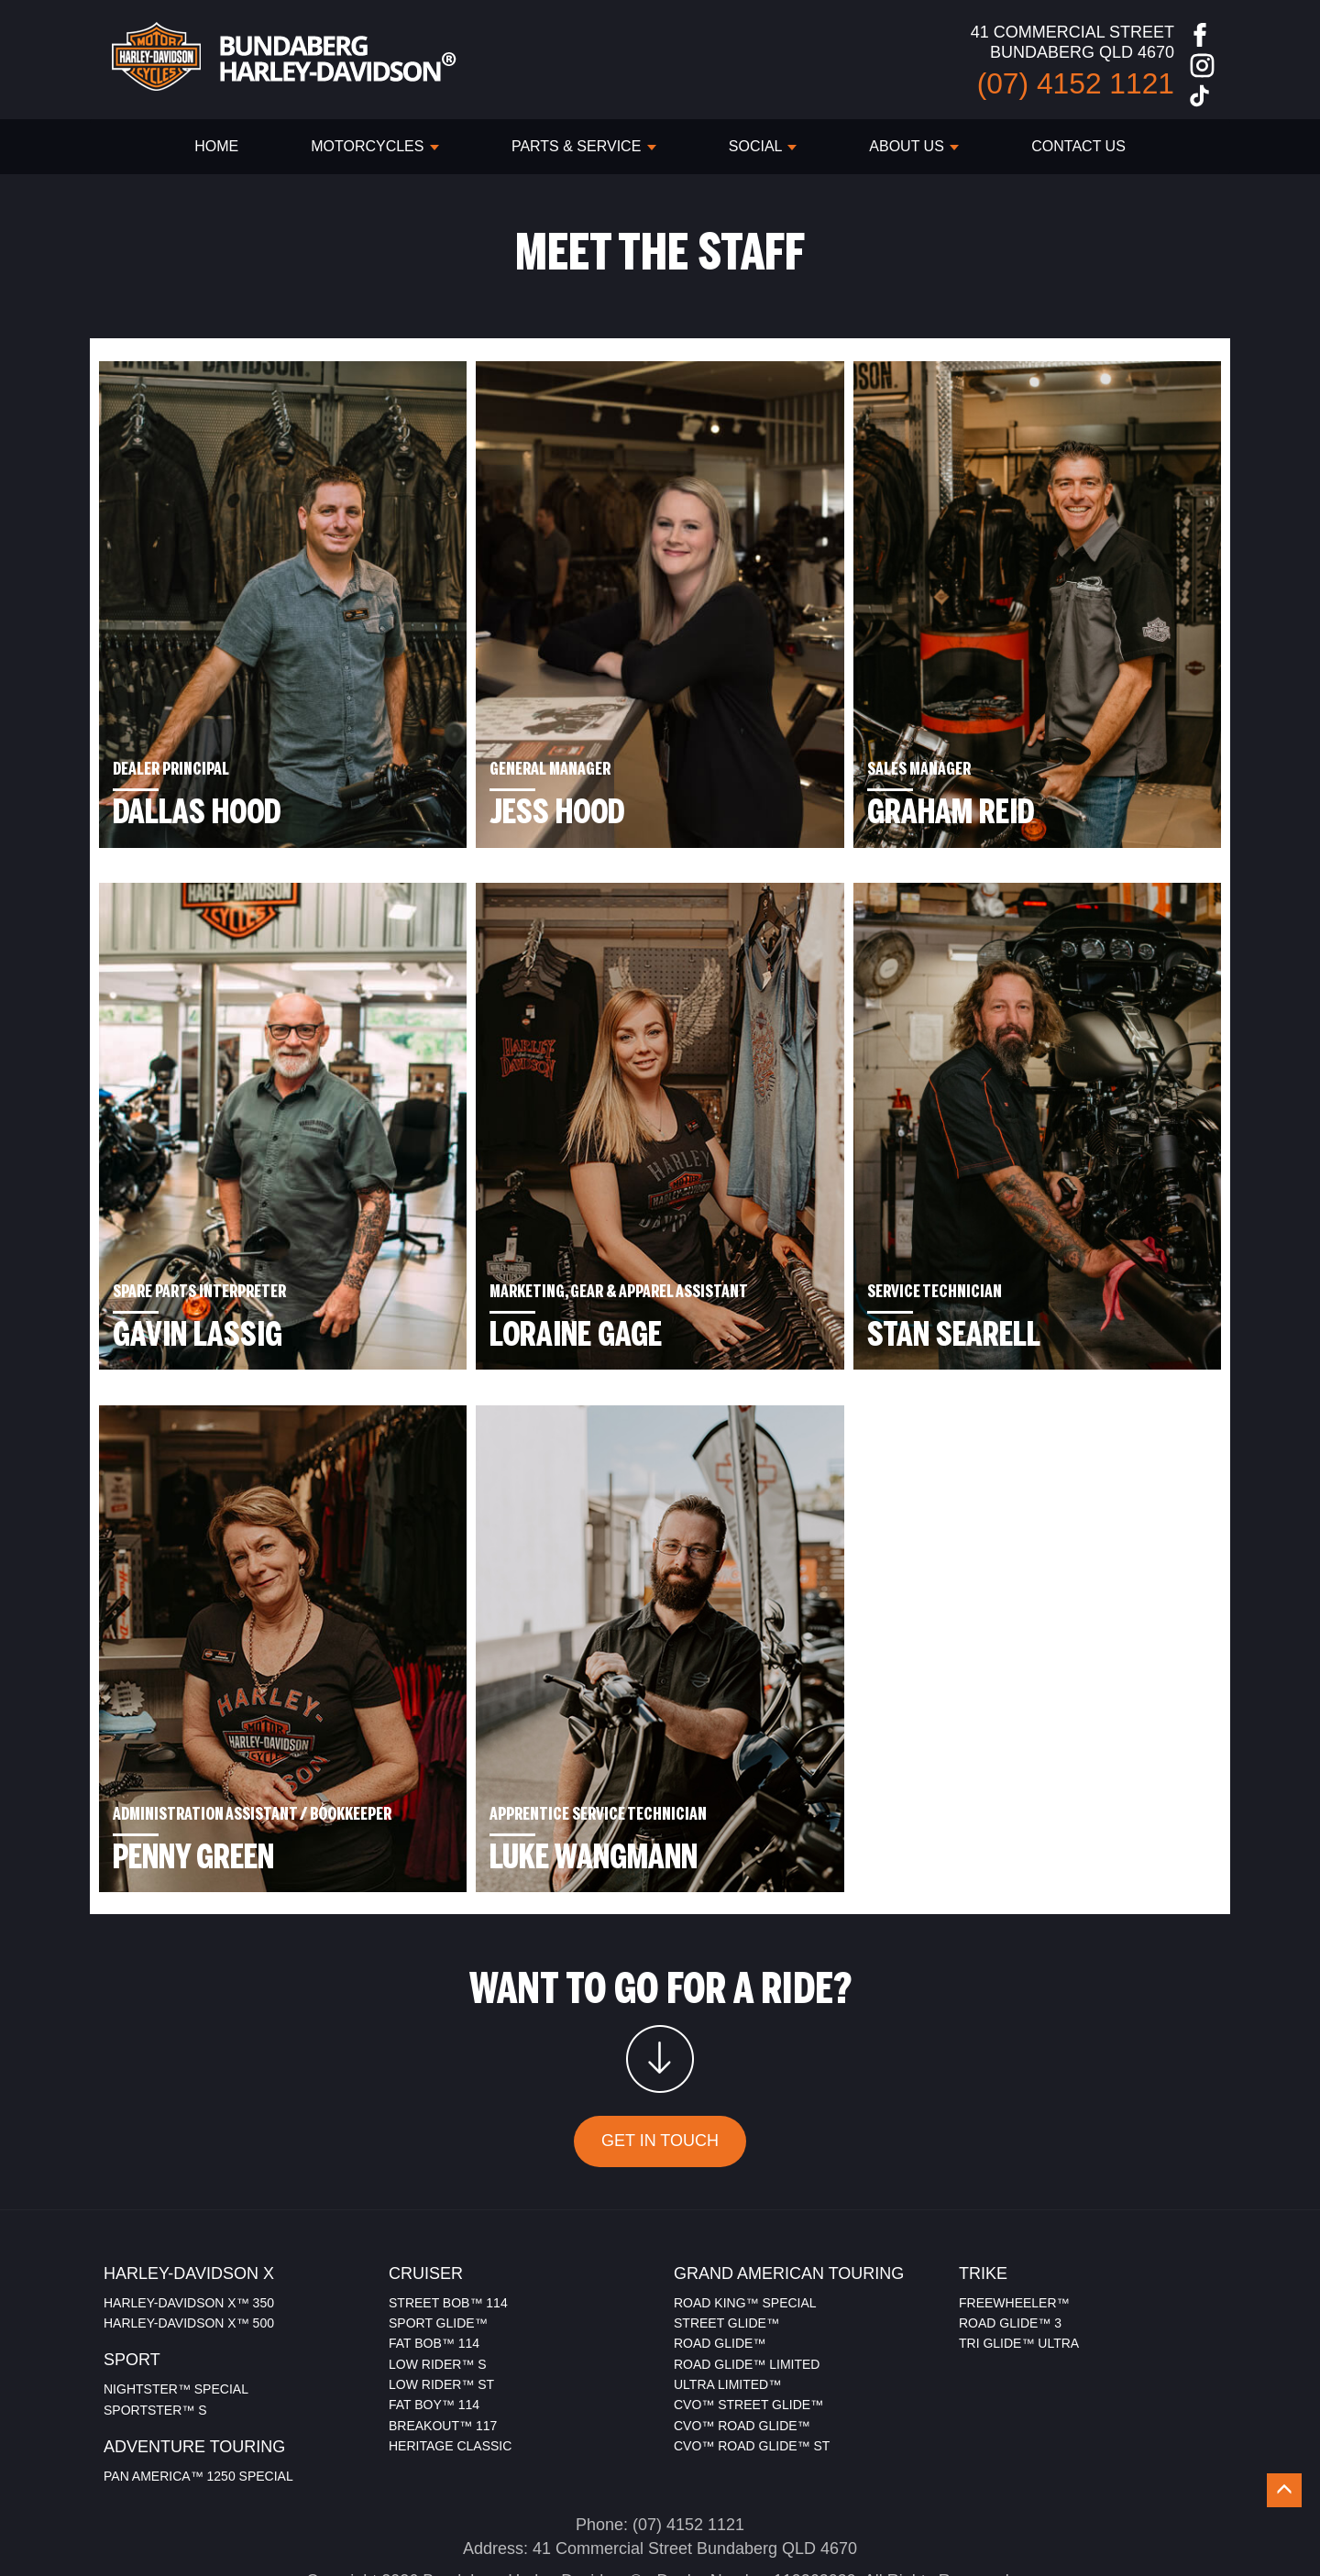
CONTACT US (1078, 146)
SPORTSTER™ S (155, 2332)
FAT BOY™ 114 (434, 2327)
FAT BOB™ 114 (434, 2266)
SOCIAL (763, 146)
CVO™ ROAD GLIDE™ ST (752, 2368)
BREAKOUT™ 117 (443, 2347)
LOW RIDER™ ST (441, 2306)
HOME (216, 146)
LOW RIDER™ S (438, 2286)
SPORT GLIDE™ (438, 2245)
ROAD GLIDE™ (719, 2266)
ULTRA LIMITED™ (727, 2306)
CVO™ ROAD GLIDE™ (742, 2347)
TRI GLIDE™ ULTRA (1019, 2266)
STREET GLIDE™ (726, 2245)
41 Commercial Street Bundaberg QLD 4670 (695, 2470)
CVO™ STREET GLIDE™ (748, 2327)
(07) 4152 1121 (688, 2447)
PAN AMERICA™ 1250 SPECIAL (198, 2398)
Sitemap (718, 2527)
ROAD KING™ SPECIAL (745, 2225)
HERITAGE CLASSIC (450, 2368)
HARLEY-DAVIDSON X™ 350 (189, 2225)
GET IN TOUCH (660, 2063)
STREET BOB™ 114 (448, 2225)
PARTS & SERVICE (584, 146)
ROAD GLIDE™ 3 (1010, 2245)
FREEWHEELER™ (1014, 2225)
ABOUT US (914, 146)
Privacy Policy (622, 2527)
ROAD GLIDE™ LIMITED (747, 2286)
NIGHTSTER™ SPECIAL (176, 2311)
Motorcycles (375, 146)
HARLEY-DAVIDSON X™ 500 (189, 2245)
